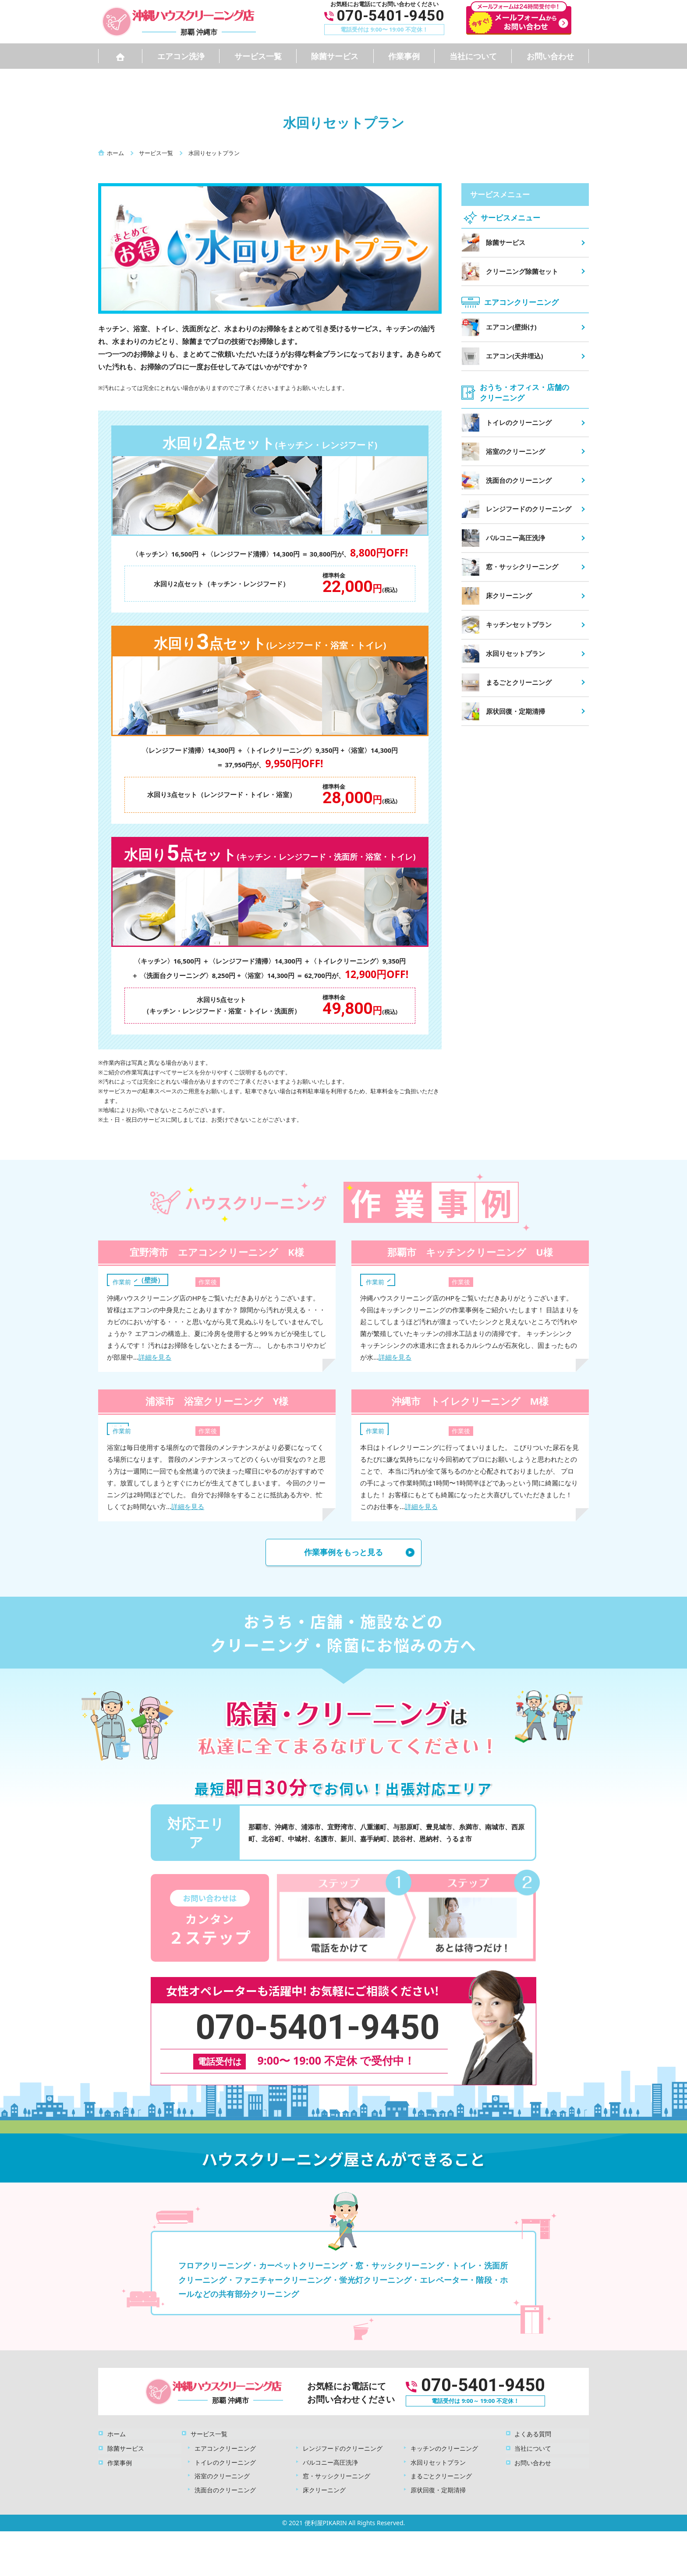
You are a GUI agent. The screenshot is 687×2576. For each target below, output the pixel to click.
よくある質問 (532, 2433)
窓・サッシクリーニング (336, 2475)
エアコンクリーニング (225, 2447)
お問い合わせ (550, 56)
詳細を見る (154, 1357)
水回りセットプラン (438, 2461)
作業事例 (404, 56)
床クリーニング (324, 2488)
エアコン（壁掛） (137, 1280)
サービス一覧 (258, 56)
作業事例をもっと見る (343, 1552)
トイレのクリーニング (225, 2461)
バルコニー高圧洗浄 (330, 2461)
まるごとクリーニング (441, 2475)
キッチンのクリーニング (444, 2447)
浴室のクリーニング (222, 2475)
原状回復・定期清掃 (438, 2488)
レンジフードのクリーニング (342, 2447)
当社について (473, 56)
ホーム (116, 2433)
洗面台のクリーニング (225, 2488)
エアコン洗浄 (181, 56)
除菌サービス (334, 56)
